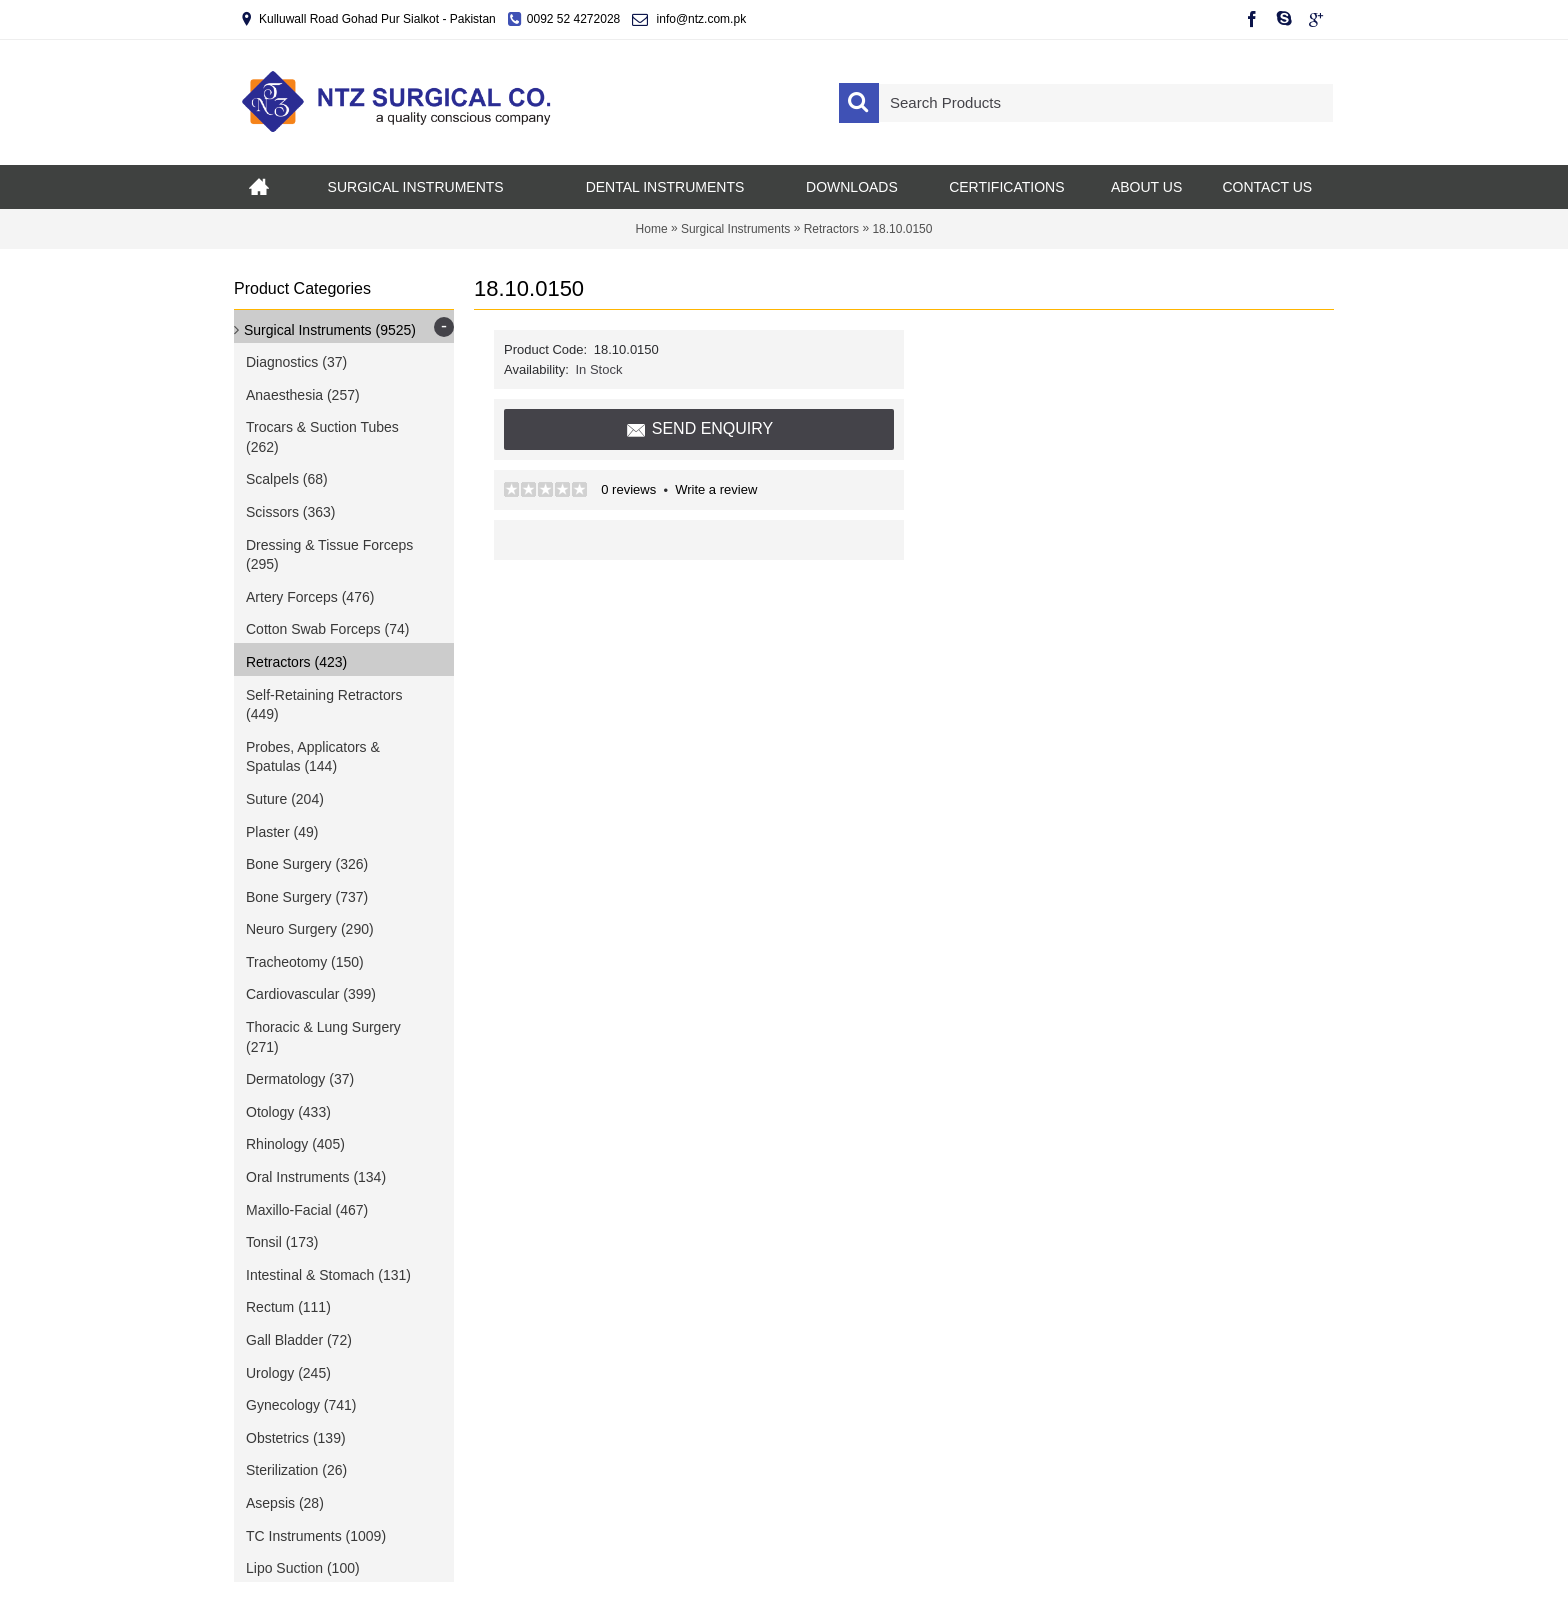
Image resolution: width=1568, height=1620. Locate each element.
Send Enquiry (699, 430)
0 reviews (628, 489)
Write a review (716, 489)
